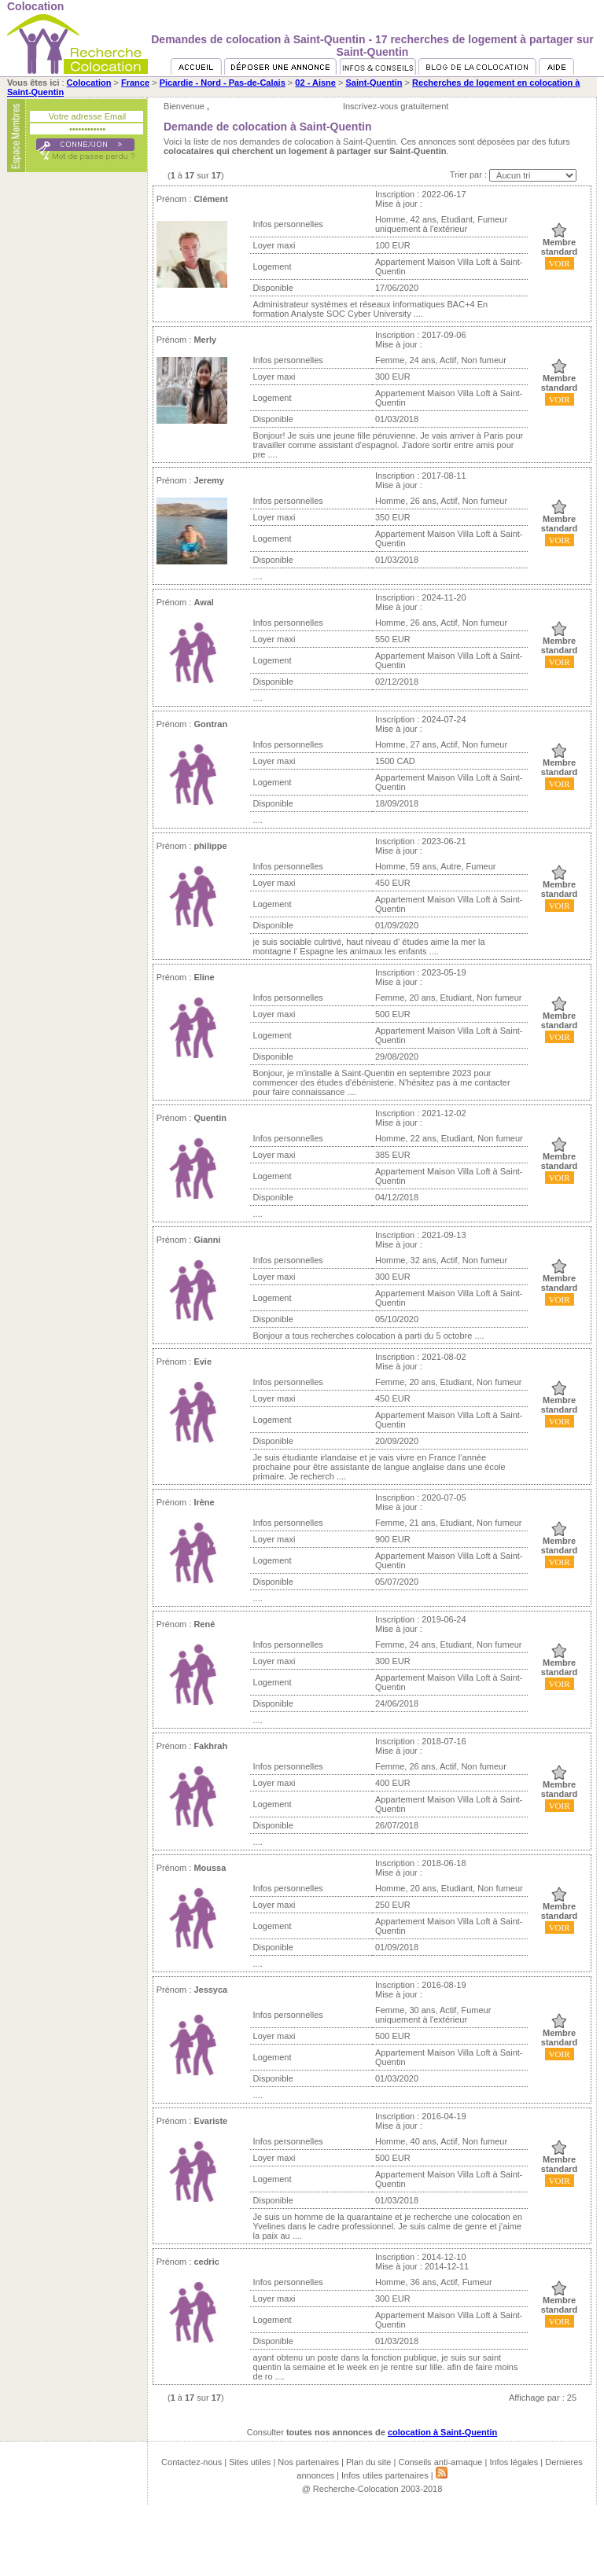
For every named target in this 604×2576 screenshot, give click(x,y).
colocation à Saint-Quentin (442, 2432)
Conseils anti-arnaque (440, 2462)
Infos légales (513, 2462)
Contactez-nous (191, 2462)
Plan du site (368, 2462)
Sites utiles (250, 2462)
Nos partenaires (308, 2462)
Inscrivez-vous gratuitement (396, 106)
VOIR (559, 263)
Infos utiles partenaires (385, 2475)
